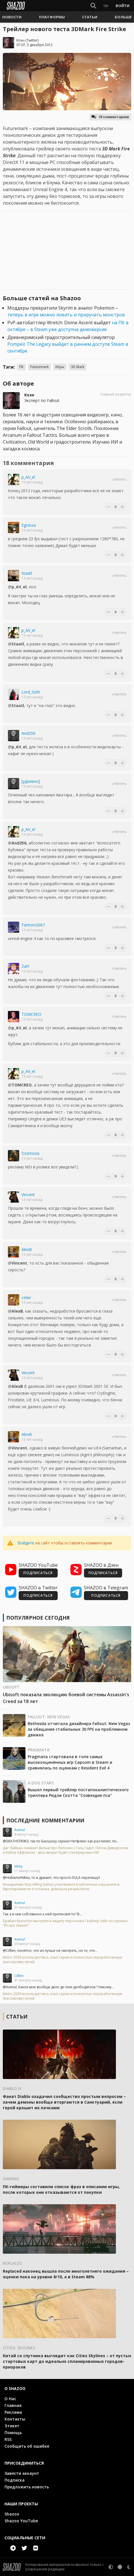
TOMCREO (31, 1014)
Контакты (15, 2419)
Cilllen (19, 1975)
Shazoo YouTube (21, 2520)
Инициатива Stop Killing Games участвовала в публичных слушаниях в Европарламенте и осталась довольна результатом (61, 1886)
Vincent (28, 1194)
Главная (13, 2405)
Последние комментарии (45, 1820)
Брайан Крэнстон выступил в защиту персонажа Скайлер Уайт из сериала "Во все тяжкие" (65, 1923)
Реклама (13, 2412)
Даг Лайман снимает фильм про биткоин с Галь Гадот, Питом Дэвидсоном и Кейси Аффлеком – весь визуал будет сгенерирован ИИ (65, 1850)
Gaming (11, 2178)
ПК (21, 366)
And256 (28, 733)
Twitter (32, 40)
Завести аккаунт (22, 2473)
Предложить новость (27, 2486)
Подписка (15, 2480)
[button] (12, 17)
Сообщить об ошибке (27, 2446)
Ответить (119, 479)
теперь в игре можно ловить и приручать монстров (66, 315)
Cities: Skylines (19, 2347)
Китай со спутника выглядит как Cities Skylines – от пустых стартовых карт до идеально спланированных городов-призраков (67, 2361)
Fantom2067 (33, 925)
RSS (8, 2439)
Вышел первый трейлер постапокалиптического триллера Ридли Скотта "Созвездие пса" (78, 1792)
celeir (26, 1297)
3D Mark (77, 366)
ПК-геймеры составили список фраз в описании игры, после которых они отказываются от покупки (61, 2189)
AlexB (26, 1249)
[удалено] (30, 781)
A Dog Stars (41, 1783)
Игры (59, 366)
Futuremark (39, 366)
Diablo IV (12, 2088)
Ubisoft (11, 1687)
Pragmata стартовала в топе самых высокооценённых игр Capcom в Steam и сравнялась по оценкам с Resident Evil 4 (70, 1762)
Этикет (12, 2425)
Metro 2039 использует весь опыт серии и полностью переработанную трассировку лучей (62, 1959)
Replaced (12, 2263)
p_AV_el (28, 477)
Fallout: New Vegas (49, 1716)
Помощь (13, 2432)
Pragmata (38, 1749)
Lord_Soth (30, 692)
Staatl (26, 573)
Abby (18, 1866)
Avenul (19, 1829)
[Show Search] (93, 6)
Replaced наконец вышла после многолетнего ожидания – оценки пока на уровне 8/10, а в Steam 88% (66, 2273)
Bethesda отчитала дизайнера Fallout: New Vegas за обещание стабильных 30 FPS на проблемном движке (79, 1729)
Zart (25, 966)
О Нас (10, 2398)
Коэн (20, 40)
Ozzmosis (30, 1153)
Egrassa (28, 525)
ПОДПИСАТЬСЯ (38, 1572)
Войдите (26, 1543)
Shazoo (12, 2514)
